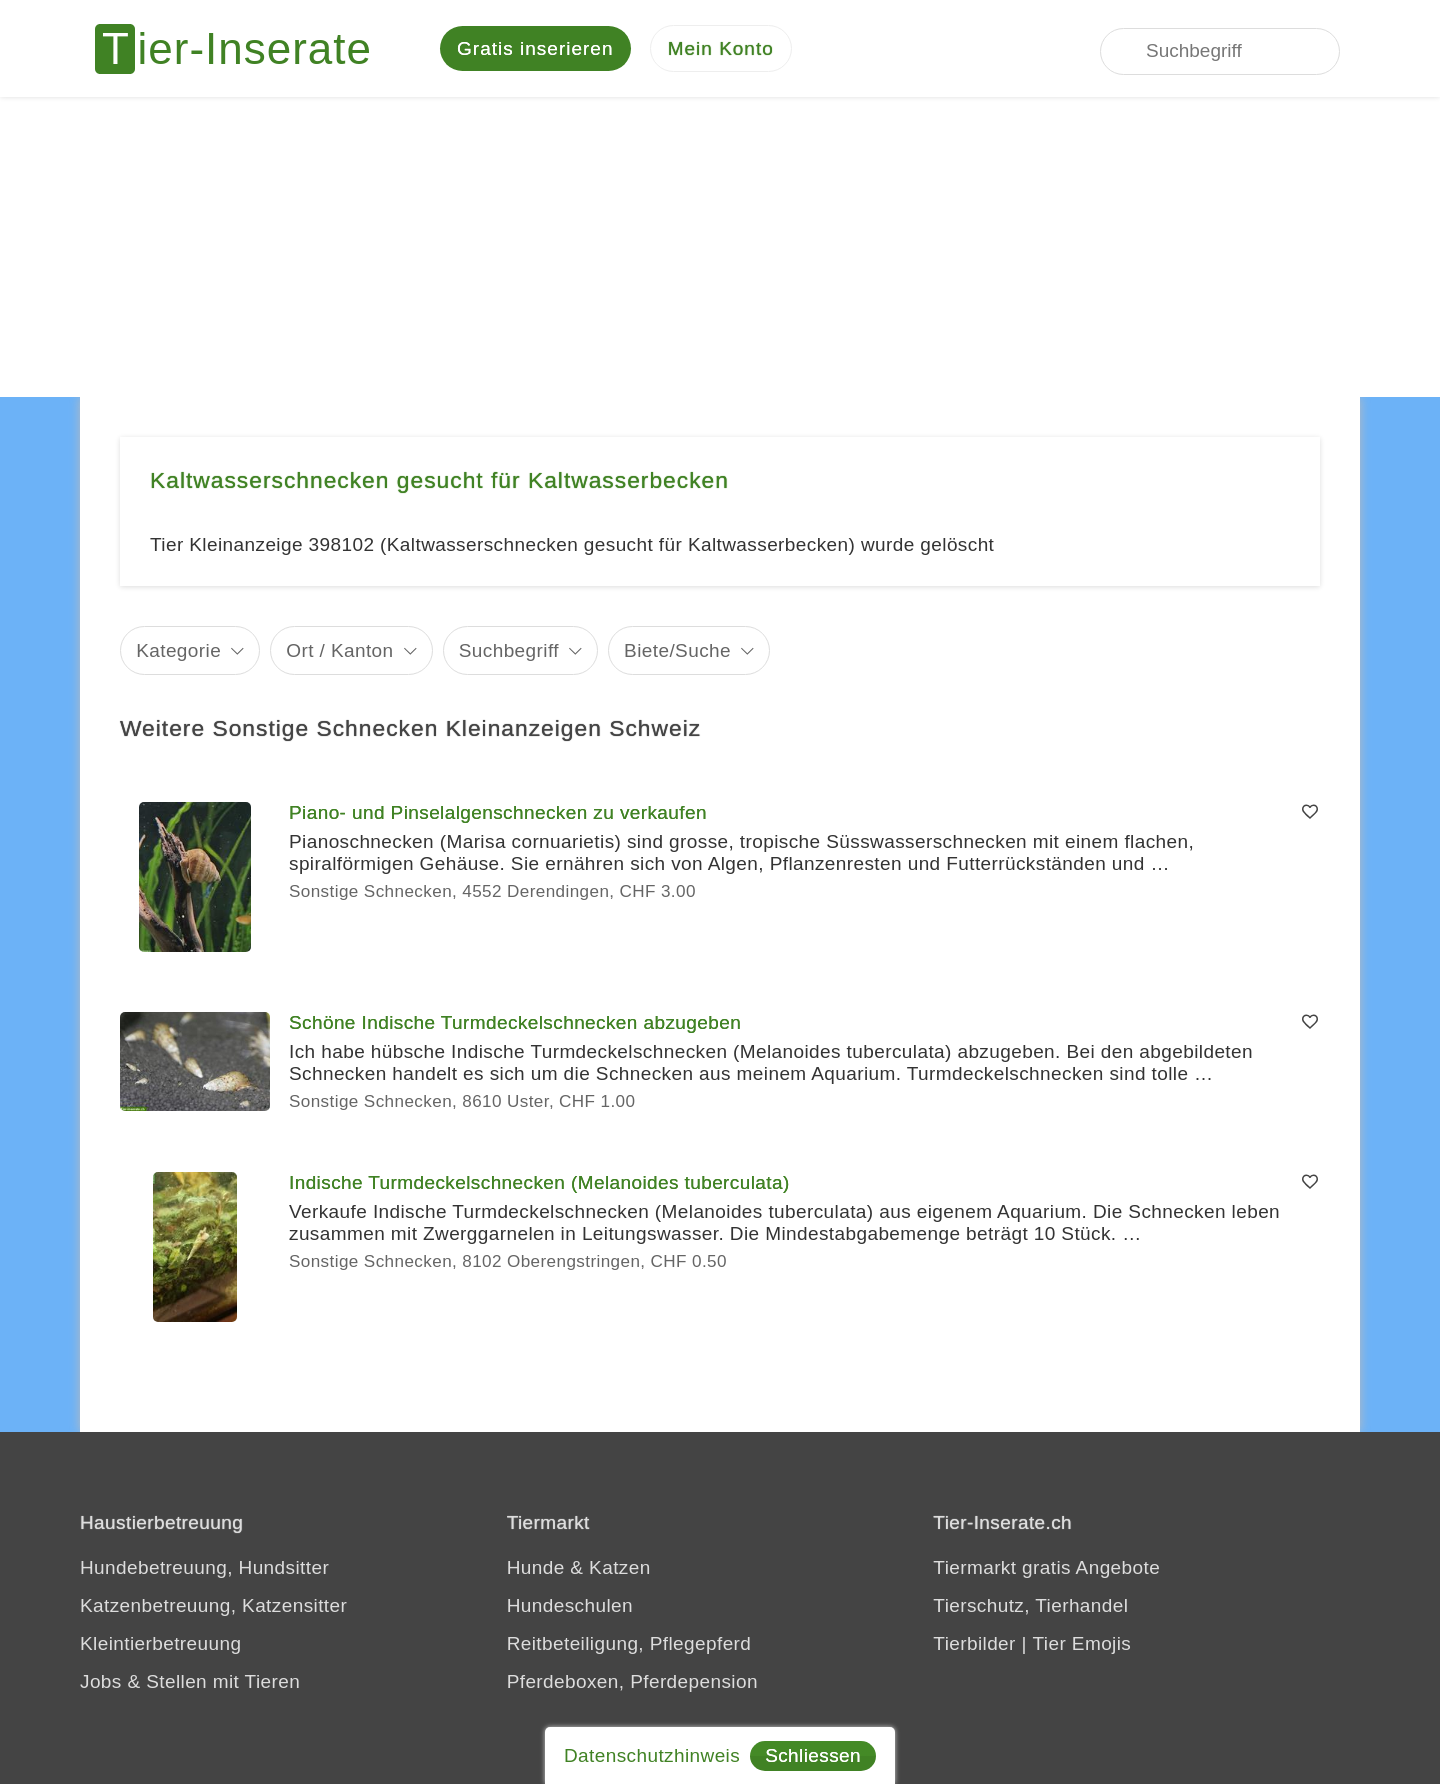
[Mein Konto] (721, 50)
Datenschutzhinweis (652, 1755)
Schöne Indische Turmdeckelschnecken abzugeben (515, 1025)
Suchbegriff (509, 652)
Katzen (620, 1570)
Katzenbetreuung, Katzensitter (213, 1608)
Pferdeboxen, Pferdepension (632, 1684)
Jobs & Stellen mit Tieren (190, 1684)
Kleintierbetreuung (160, 1646)
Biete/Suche (677, 652)
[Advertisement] (720, 250)
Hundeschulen (570, 1608)
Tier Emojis (1082, 1646)
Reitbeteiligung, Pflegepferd (629, 1646)
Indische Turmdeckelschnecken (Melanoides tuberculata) (539, 1185)
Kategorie (178, 652)
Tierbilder (974, 1646)
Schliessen (813, 1755)
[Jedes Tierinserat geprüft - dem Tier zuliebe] (938, 50)
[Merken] (1310, 816)
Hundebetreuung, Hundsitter (204, 1570)
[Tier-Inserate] (245, 50)
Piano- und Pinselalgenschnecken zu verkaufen (498, 815)
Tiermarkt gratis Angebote (1046, 1570)
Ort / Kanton (339, 652)
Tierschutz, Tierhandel (1030, 1608)
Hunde (536, 1570)
